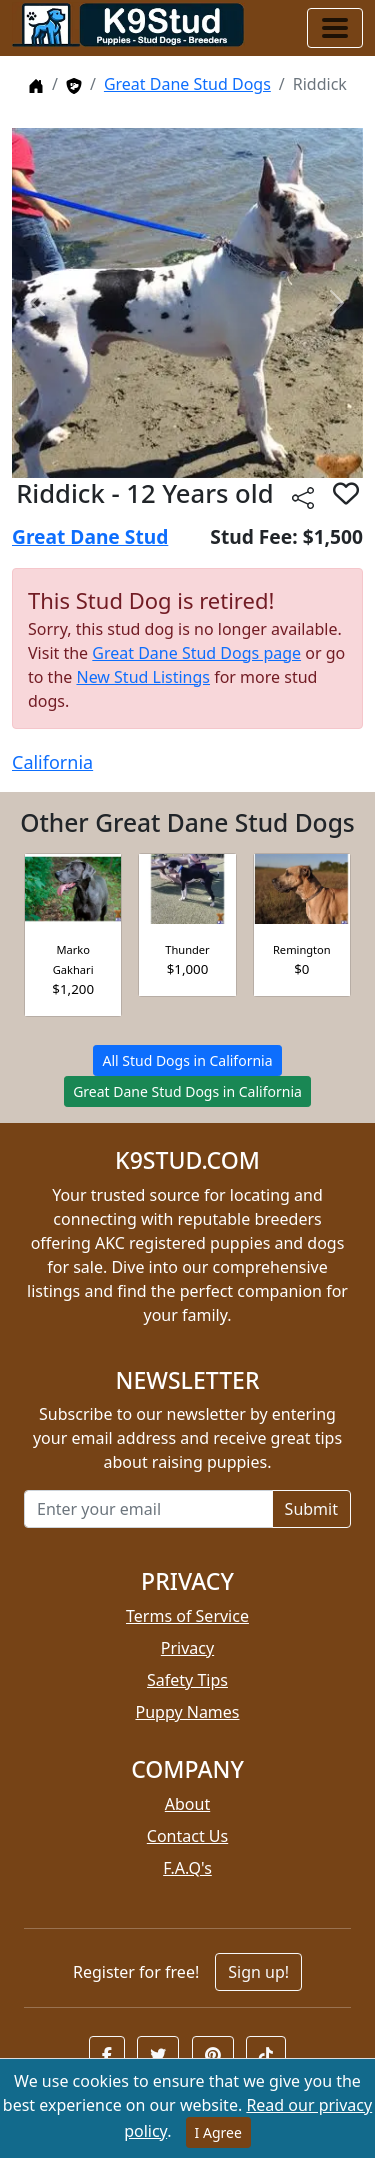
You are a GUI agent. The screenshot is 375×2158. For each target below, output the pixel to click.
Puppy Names (187, 1712)
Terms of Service (187, 1616)
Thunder (187, 949)
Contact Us (187, 1836)
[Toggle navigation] (335, 28)
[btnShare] (303, 496)
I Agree (218, 2132)
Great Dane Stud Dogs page (196, 653)
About (187, 1804)
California (52, 762)
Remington (302, 949)
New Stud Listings (143, 677)
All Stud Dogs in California (187, 1060)
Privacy (187, 1648)
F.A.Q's (187, 1868)
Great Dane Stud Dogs (187, 84)
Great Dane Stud (90, 536)
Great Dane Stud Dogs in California (187, 1091)
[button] (107, 2055)
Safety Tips (187, 1680)
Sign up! (258, 1972)
